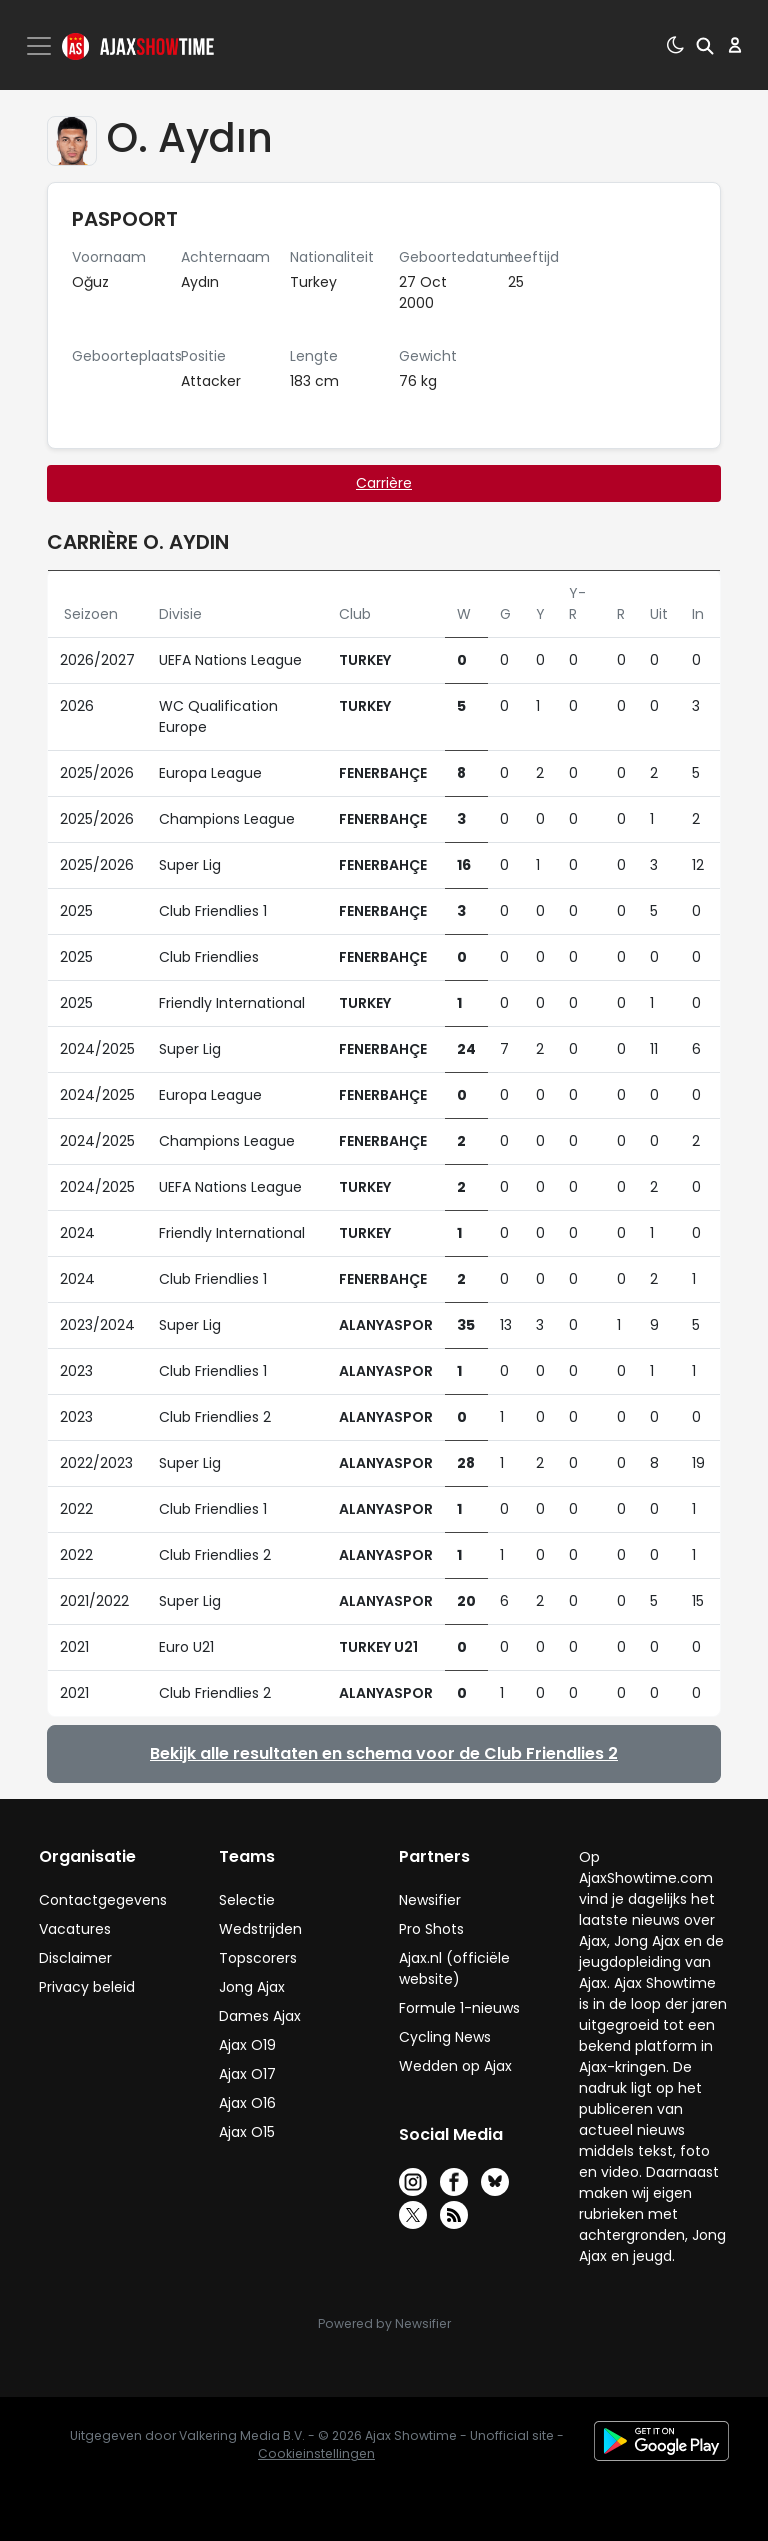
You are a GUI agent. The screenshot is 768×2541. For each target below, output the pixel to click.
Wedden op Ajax (455, 2066)
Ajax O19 (247, 2045)
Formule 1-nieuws (459, 2008)
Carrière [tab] (384, 483)
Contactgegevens (103, 1900)
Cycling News (445, 2037)
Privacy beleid (87, 1987)
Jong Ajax (252, 1987)
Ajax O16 (247, 2103)
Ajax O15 (247, 2132)
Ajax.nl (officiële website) (454, 1968)
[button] (705, 45)
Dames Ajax (260, 2016)
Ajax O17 (247, 2074)
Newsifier (430, 1900)
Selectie (247, 1900)
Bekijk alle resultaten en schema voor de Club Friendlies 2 (384, 1753)
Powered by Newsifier (384, 2323)
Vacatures (75, 1929)
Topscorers (258, 1958)
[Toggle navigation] (41, 46)
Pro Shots (431, 1929)
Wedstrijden (260, 1929)
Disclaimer (75, 1958)
